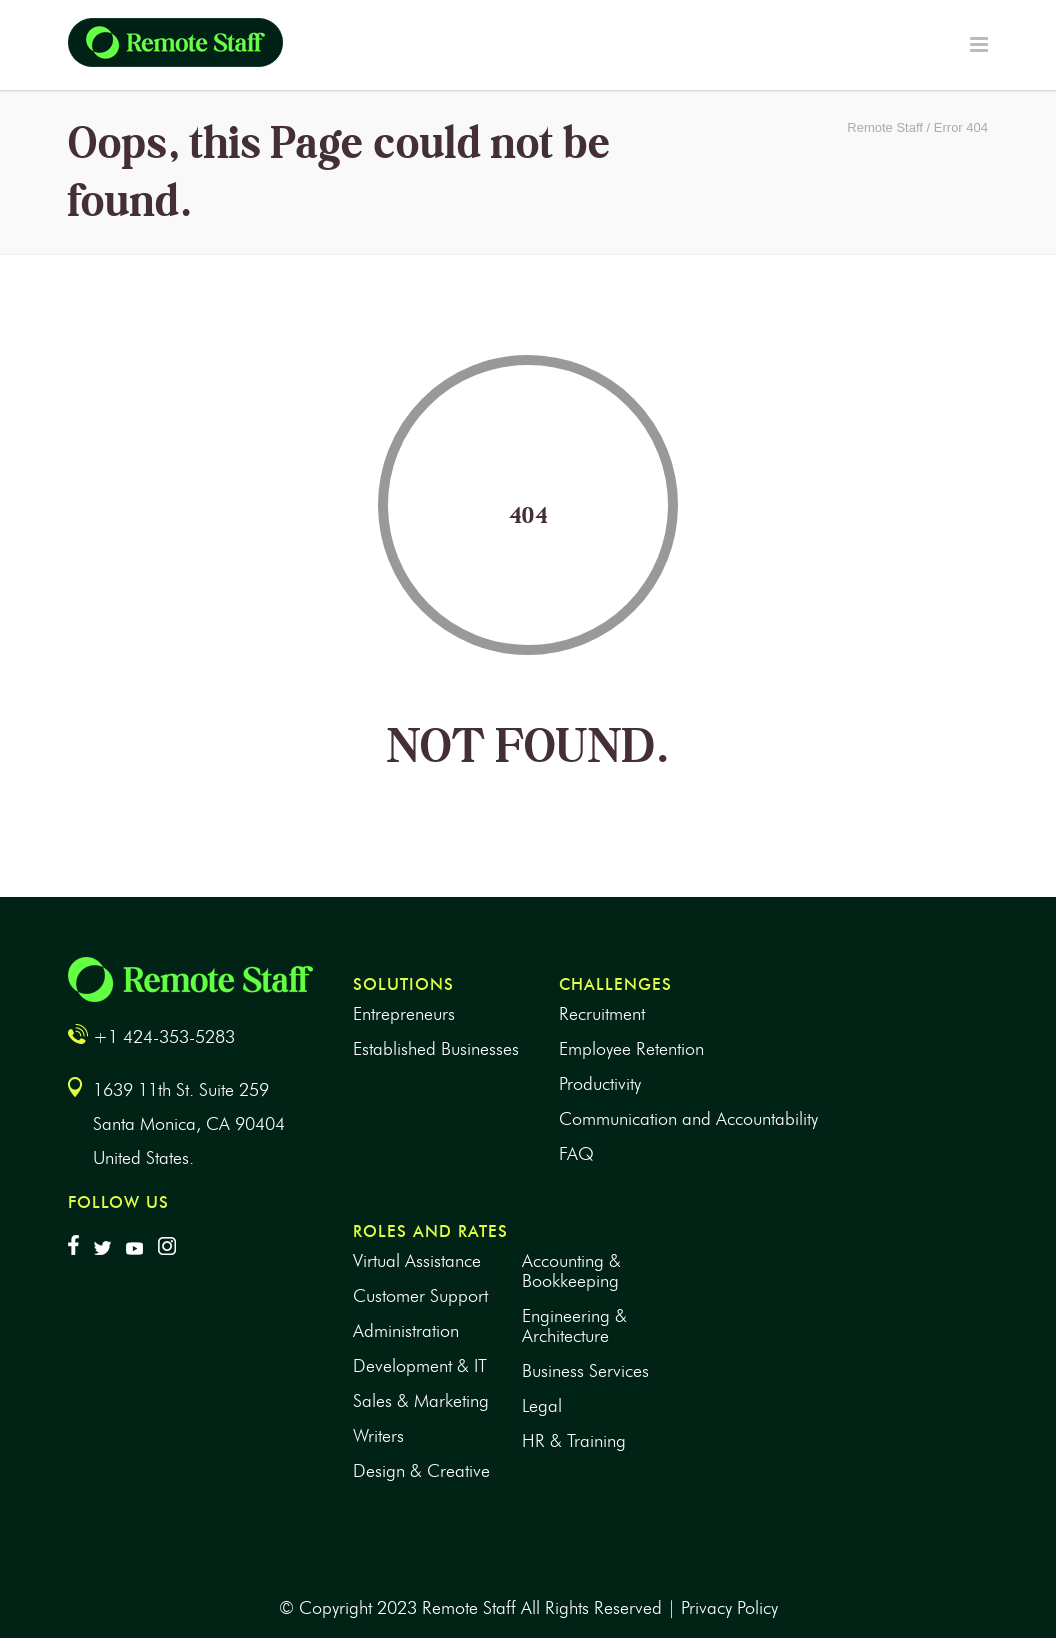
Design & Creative (421, 1471)
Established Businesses (436, 1049)
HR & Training (574, 1441)
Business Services (585, 1371)
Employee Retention (631, 1049)
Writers (378, 1436)
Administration (406, 1331)
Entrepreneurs (404, 1014)
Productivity (600, 1084)
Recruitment (602, 1014)
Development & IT (420, 1366)
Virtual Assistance (417, 1261)
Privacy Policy (729, 1608)
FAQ (576, 1154)
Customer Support (420, 1296)
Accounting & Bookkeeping (571, 1271)
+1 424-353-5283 (164, 1037)
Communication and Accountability (688, 1119)
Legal (542, 1406)
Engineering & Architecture (574, 1326)
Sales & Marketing (421, 1401)
